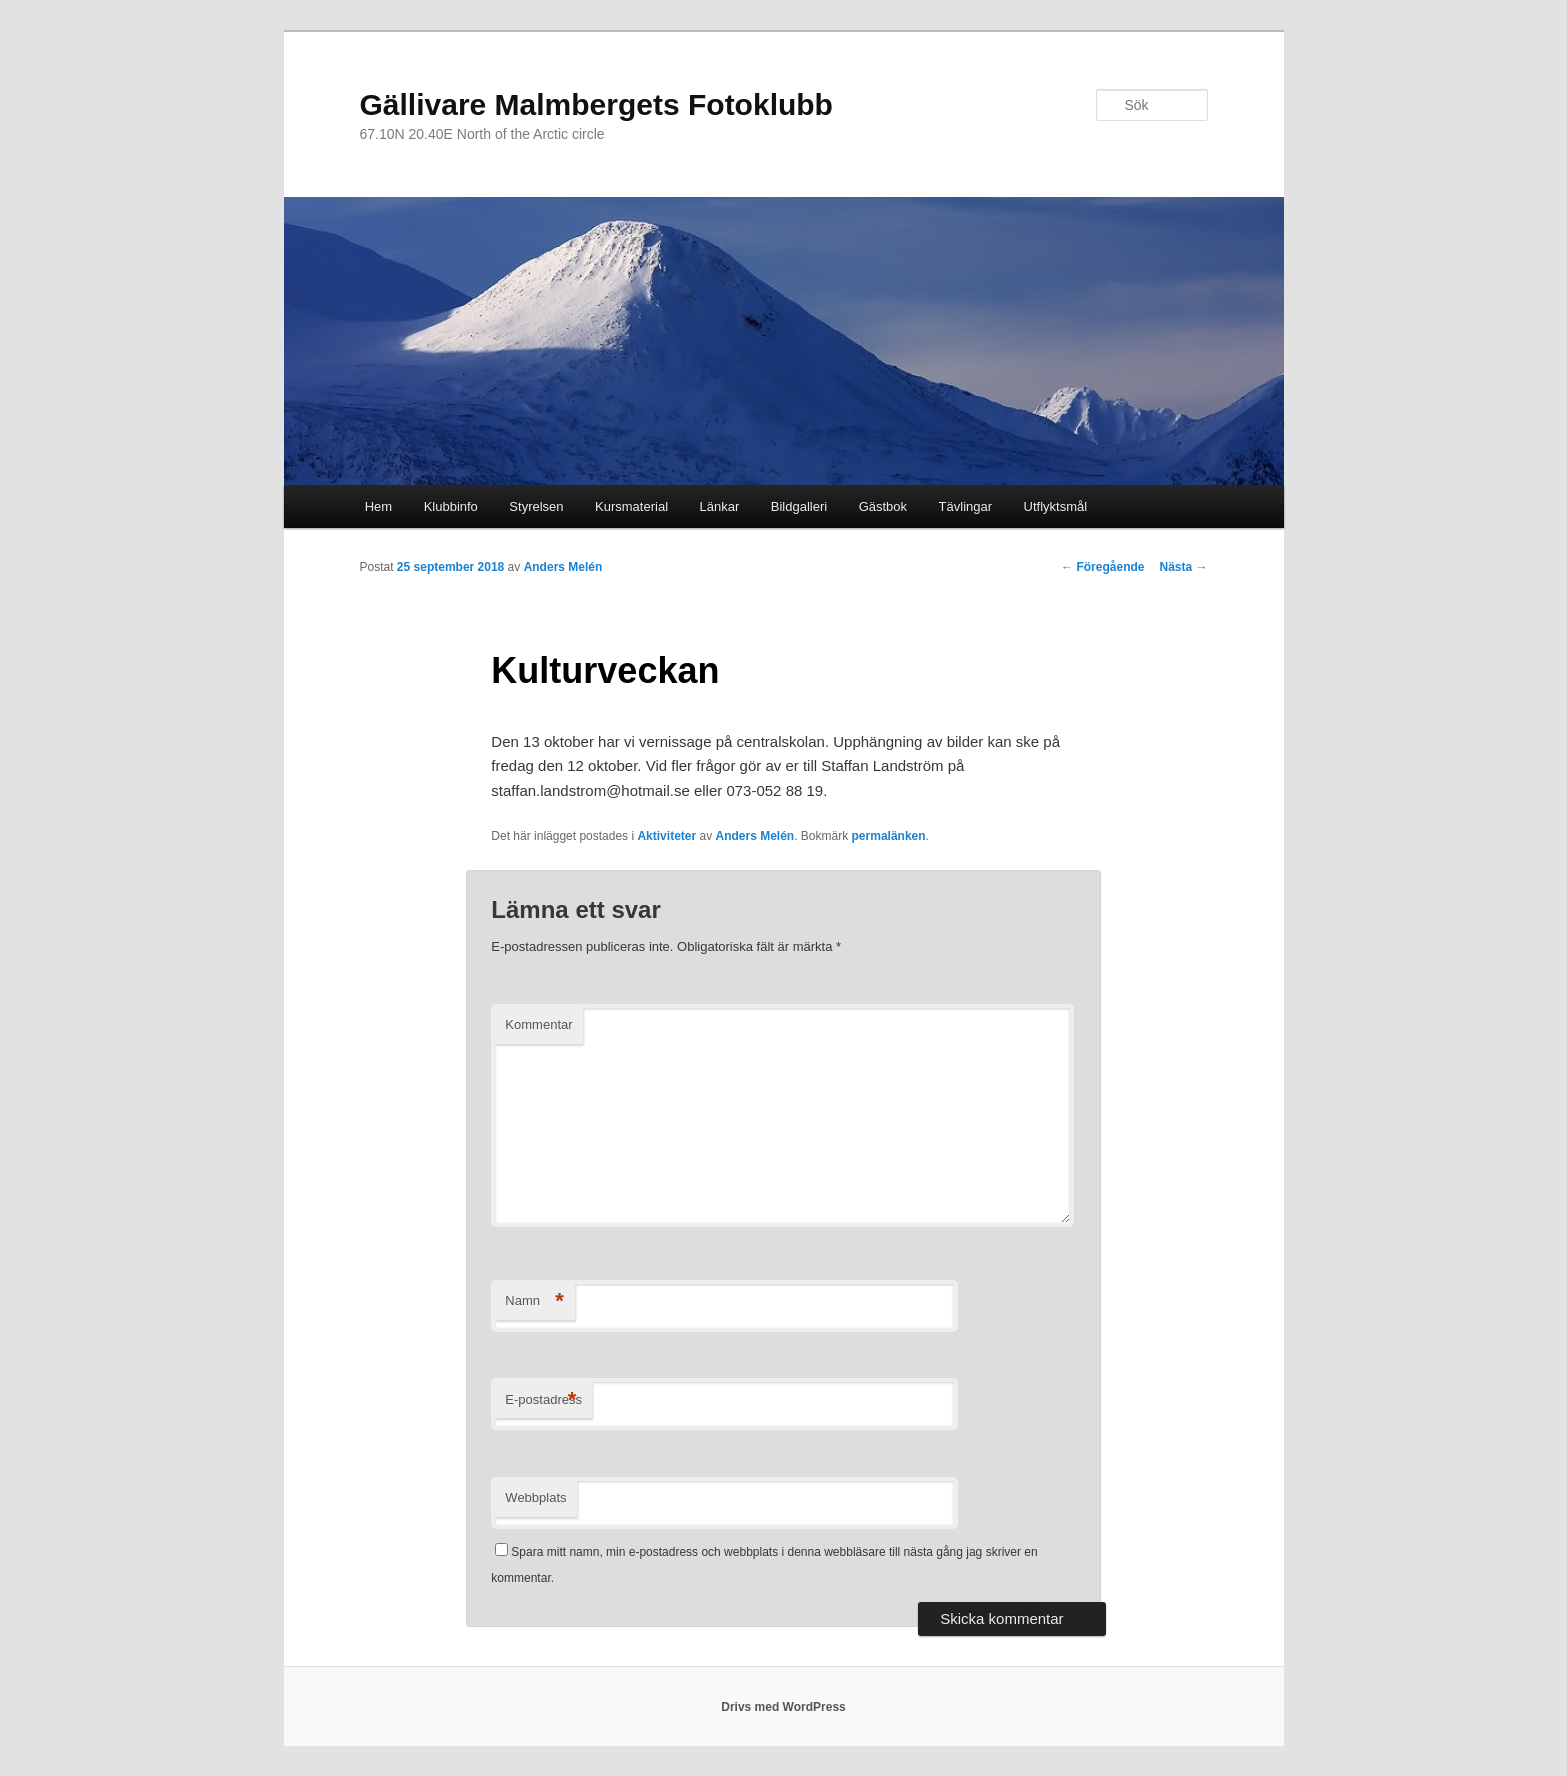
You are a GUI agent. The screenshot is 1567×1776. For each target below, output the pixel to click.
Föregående (1102, 567)
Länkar (720, 506)
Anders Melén (563, 567)
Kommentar (538, 1024)
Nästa (1183, 567)
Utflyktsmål (1056, 506)
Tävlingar (965, 506)
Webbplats (535, 1497)
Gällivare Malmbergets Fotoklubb (596, 104)
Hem (378, 506)
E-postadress (543, 1400)
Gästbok (883, 506)
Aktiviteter (666, 836)
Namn (534, 1301)
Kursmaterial (631, 506)
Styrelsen (536, 506)
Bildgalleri (799, 506)
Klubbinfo (451, 506)
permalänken (889, 836)
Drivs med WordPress (783, 1707)
